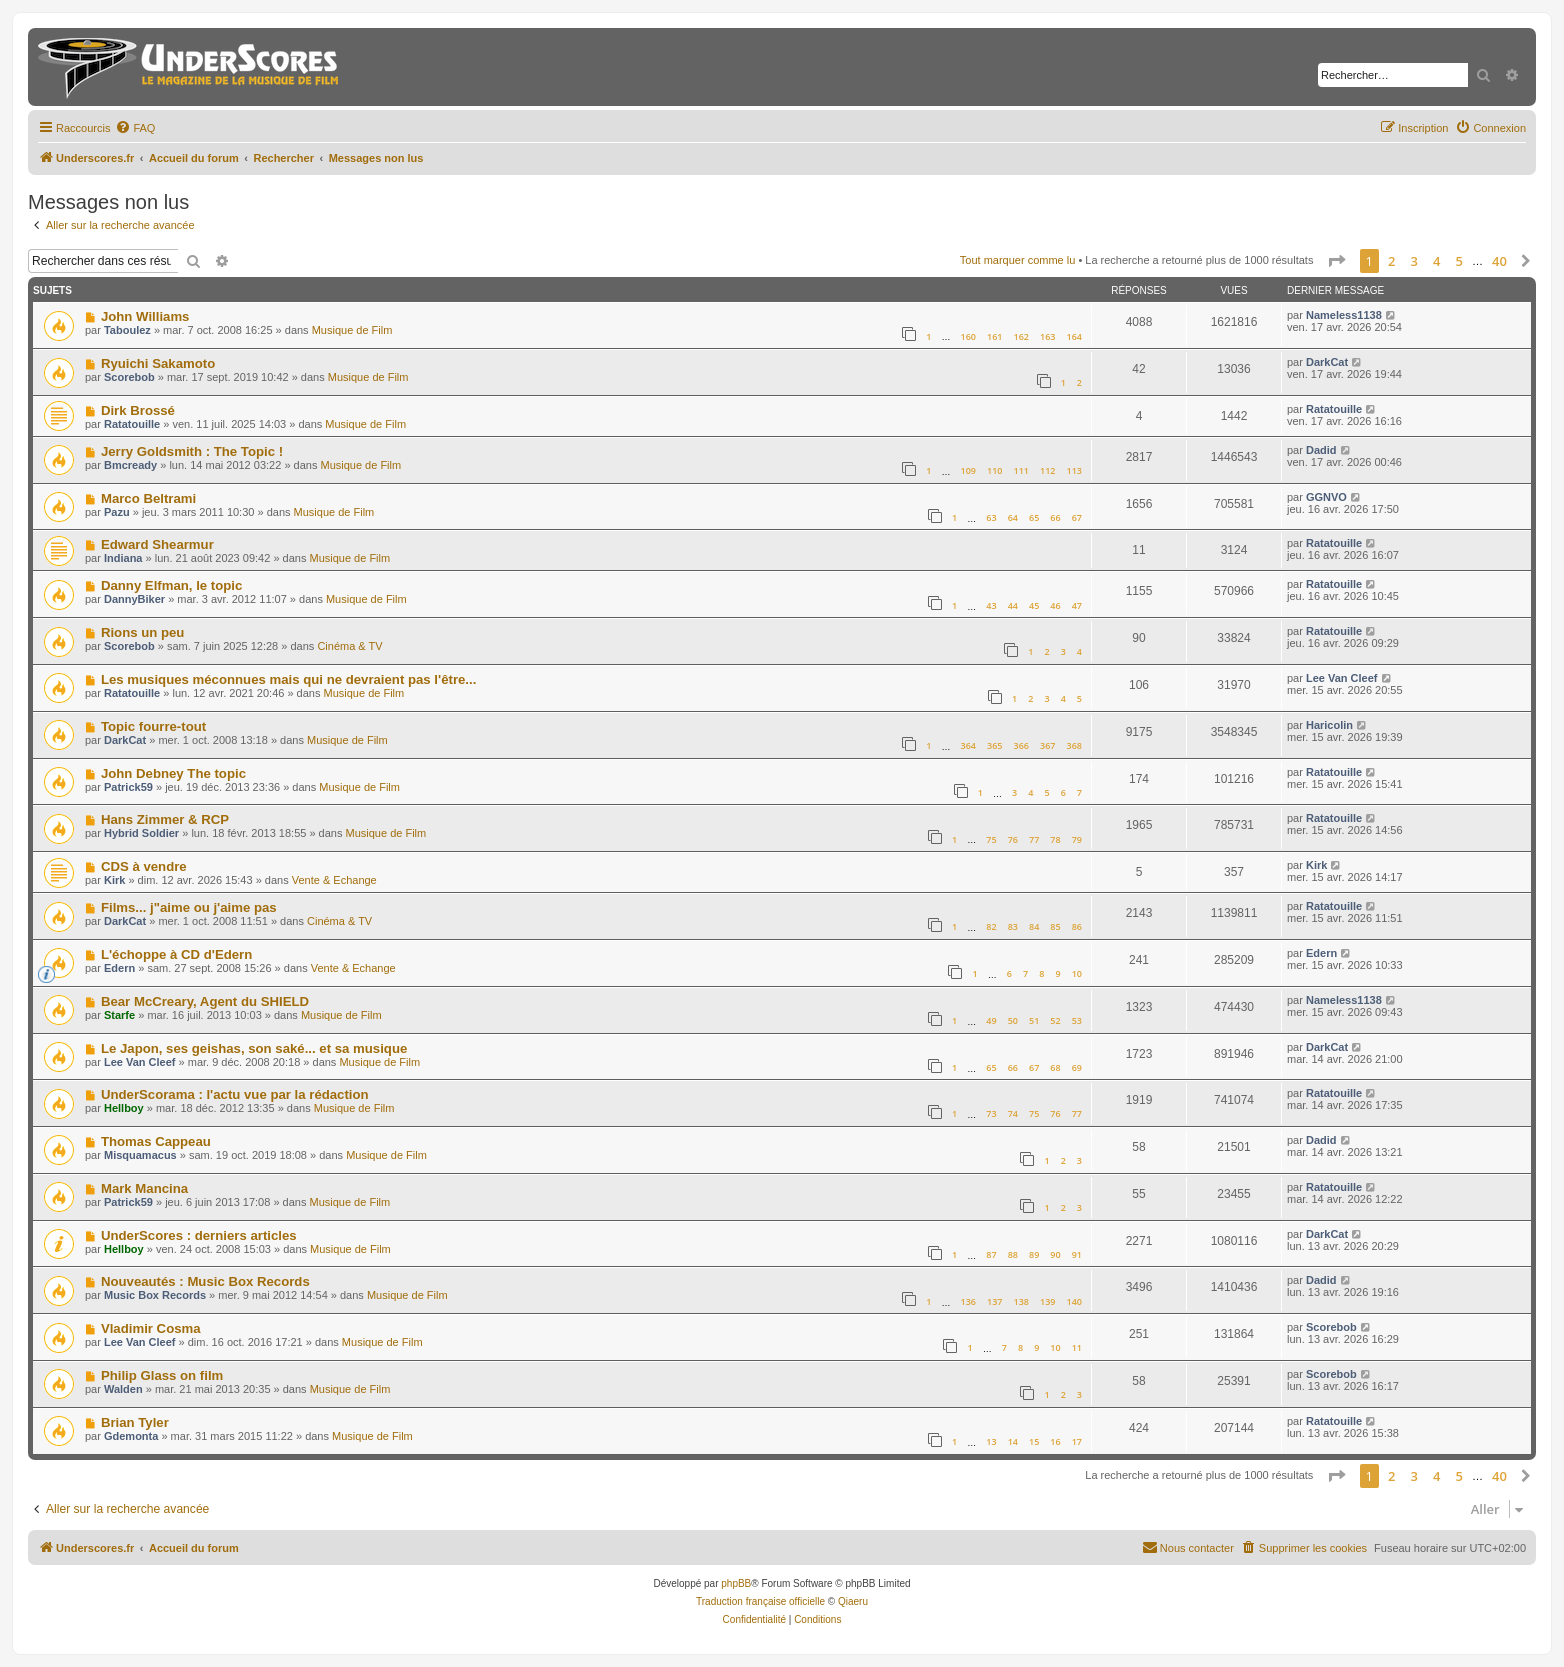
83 (1013, 926)
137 (994, 1301)
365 (994, 745)
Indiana (123, 558)
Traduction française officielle (760, 1601)
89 (1034, 1254)
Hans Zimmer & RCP (165, 819)
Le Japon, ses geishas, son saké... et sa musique (254, 1048)
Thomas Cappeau (156, 1141)
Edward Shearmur (157, 544)
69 (1077, 1067)
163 (1047, 336)
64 (1013, 517)
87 (991, 1254)
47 (1077, 605)
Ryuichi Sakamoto (158, 363)
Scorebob (129, 377)
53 (1077, 1020)
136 (967, 1301)
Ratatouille (132, 424)
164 (1074, 336)
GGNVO (1326, 497)
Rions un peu (143, 632)
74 (1013, 1113)
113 (1074, 470)
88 (1013, 1254)
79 (1077, 839)
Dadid (1321, 450)
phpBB (736, 1583)
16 (1055, 1441)
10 (1077, 973)
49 (991, 1020)
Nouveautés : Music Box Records (205, 1281)
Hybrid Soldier (141, 833)
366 (1021, 745)
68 (1055, 1067)
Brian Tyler (135, 1422)
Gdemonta (131, 1436)
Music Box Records (155, 1295)
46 (1055, 605)
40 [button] (1499, 261)
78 (1055, 839)
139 (1047, 1301)
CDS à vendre (144, 866)
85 (1055, 926)
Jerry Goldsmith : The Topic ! (192, 451)
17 (1077, 1441)
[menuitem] (135, 128)
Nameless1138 (1344, 315)
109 (967, 470)
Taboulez (127, 330)
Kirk (114, 880)
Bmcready (130, 465)
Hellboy (124, 1108)
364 (967, 745)
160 (967, 336)
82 (991, 926)
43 (991, 605)
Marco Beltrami (148, 498)
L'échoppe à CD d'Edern (176, 954)
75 (991, 839)
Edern (119, 968)
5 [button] (1459, 261)
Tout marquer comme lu (1018, 260)
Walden (123, 1389)
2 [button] (1391, 261)
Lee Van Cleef (1342, 678)
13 (991, 1441)
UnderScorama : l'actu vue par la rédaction (235, 1094)
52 (1055, 1020)
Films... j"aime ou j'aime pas (189, 907)
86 (1077, 926)
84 (1034, 926)
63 (991, 517)
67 (1077, 517)
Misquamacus (140, 1155)
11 (1077, 1347)
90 (1055, 1254)
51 (1034, 1020)
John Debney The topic (173, 773)
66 (1055, 517)
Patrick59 (128, 787)
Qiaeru (853, 1601)
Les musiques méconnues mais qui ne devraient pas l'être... (288, 679)
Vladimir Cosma (151, 1328)
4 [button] (1436, 261)
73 (991, 1113)
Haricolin (1329, 725)
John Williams (145, 316)
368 (1074, 745)
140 (1074, 1301)
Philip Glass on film (162, 1375)
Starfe (119, 1015)
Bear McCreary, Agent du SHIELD (205, 1001)
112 (1047, 470)
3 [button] (1414, 261)
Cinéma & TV (349, 646)
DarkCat (1327, 362)
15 (1034, 1441)
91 (1077, 1254)
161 (994, 336)
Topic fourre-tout (153, 726)
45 (1034, 605)
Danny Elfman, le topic (171, 585)
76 (1013, 839)
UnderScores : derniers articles (199, 1235)
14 (1013, 1441)
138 (1021, 1301)
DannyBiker (134, 599)
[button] (1336, 261)
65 (1034, 517)
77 (1034, 839)
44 (1013, 605)
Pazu (117, 512)
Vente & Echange (334, 880)
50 (1013, 1020)
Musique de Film (352, 330)
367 (1047, 745)
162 (1021, 336)
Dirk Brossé (138, 410)
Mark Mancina (144, 1188)
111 (1021, 470)
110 (994, 470)
